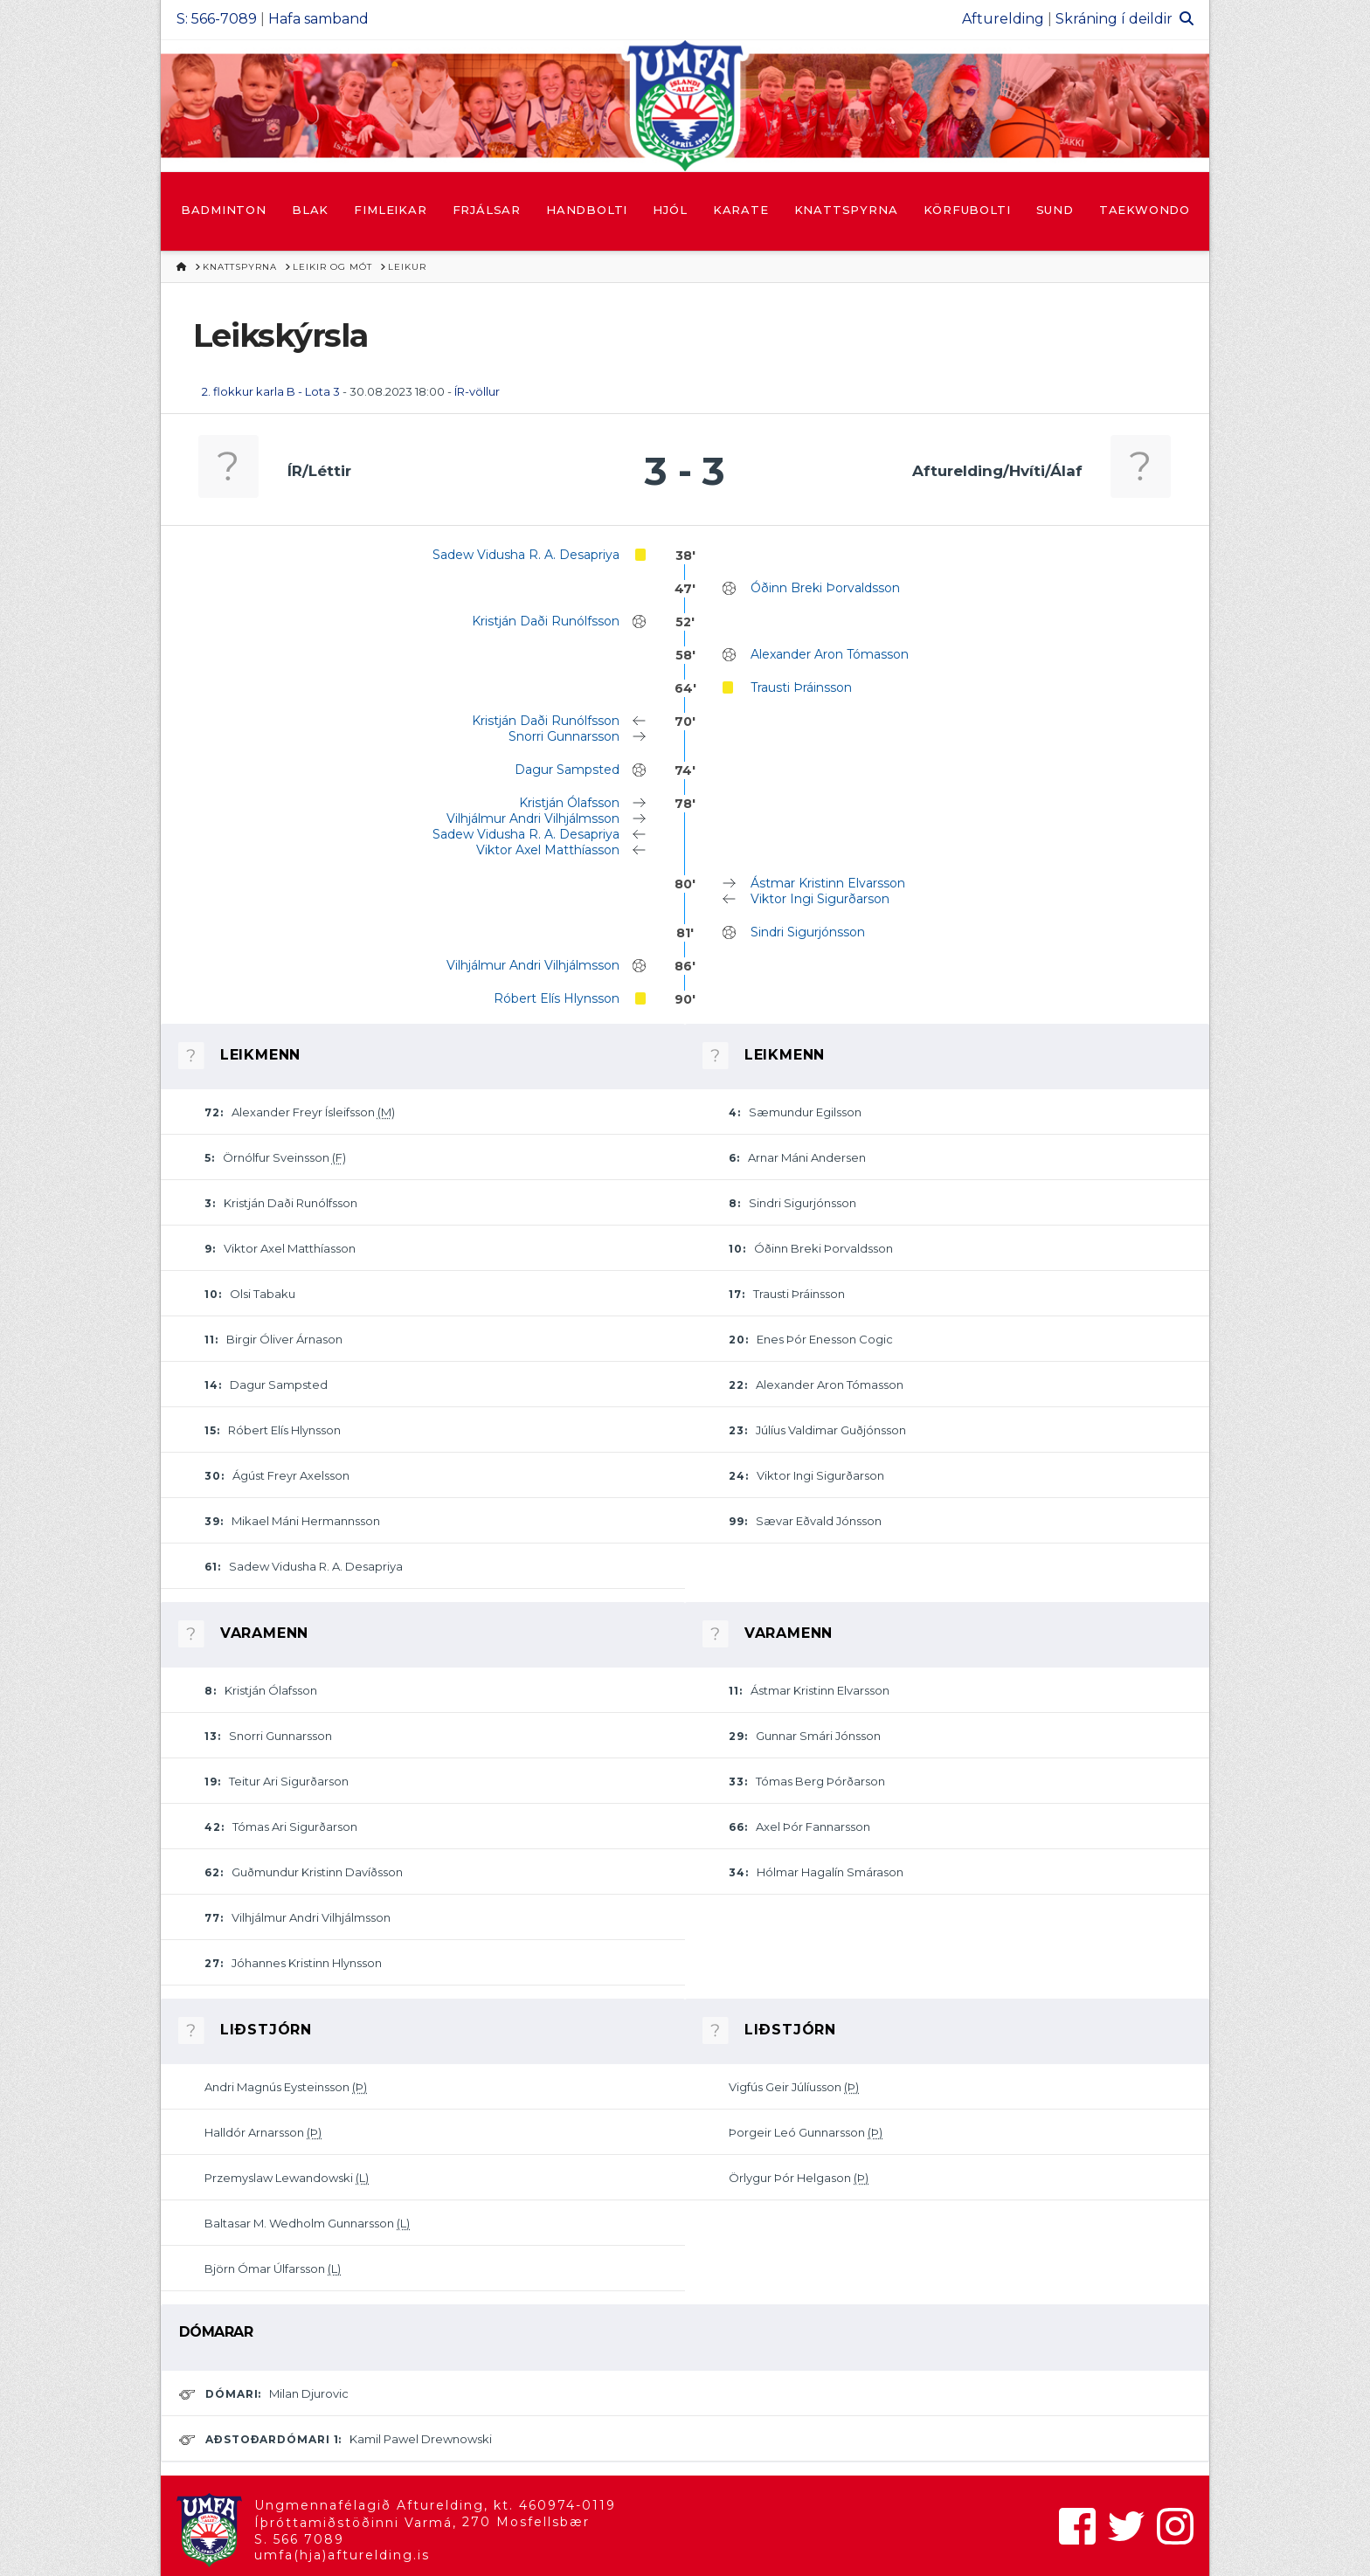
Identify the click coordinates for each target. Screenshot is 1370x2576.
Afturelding (1003, 18)
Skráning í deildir (1114, 18)
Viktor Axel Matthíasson (547, 850)
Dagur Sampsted (567, 769)
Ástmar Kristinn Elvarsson (828, 883)
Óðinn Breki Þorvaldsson (825, 588)
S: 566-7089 (216, 18)
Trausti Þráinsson (801, 687)
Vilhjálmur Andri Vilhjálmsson (532, 818)
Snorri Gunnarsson (564, 736)
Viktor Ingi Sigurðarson (820, 899)
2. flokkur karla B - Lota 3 (271, 391)
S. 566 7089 (299, 2539)
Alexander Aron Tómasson (830, 654)
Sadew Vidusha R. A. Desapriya (525, 555)
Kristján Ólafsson (569, 803)
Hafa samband (318, 18)
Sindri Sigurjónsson (808, 932)
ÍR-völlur (477, 391)
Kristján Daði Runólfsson (545, 621)
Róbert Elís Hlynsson (556, 998)
